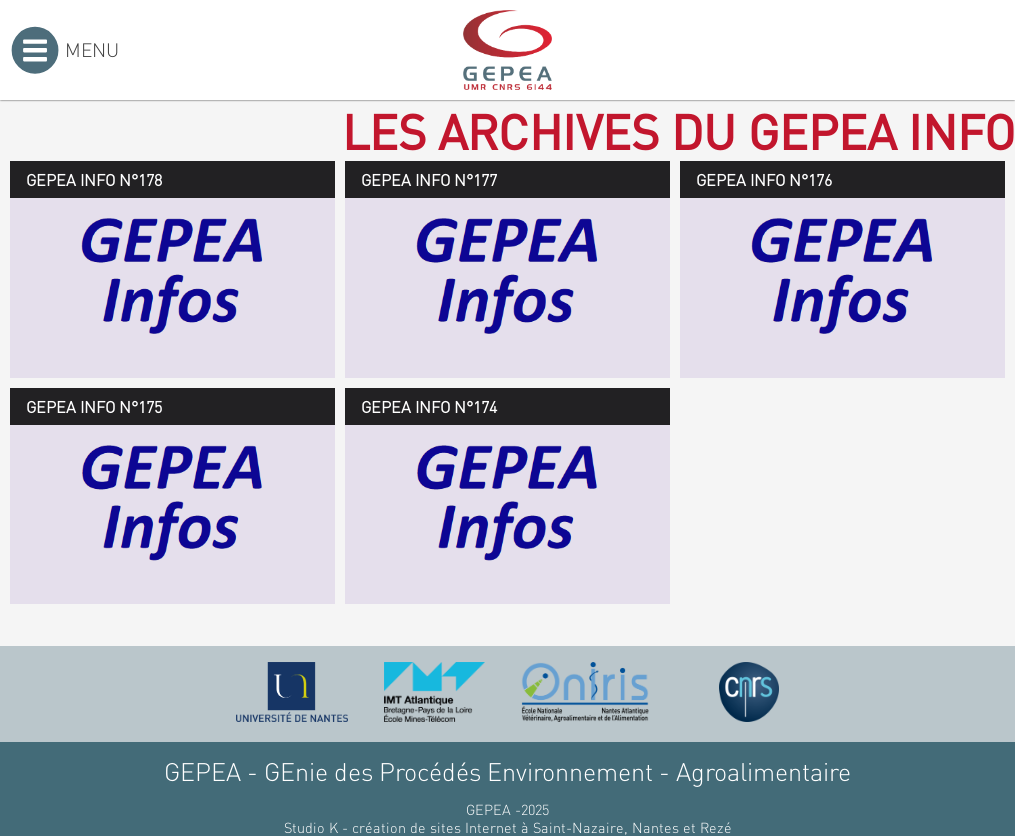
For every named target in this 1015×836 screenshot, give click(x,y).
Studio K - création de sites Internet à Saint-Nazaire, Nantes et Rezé (508, 827)
